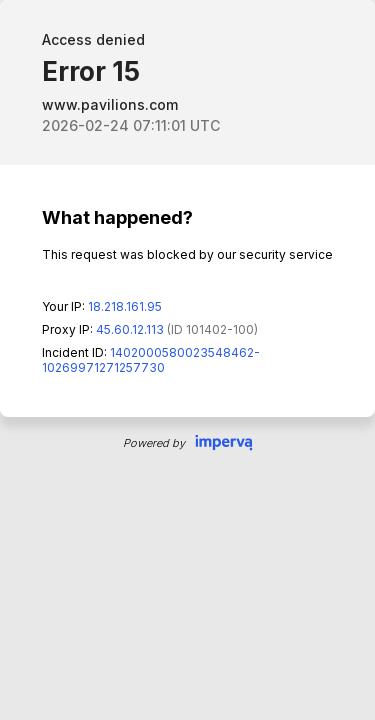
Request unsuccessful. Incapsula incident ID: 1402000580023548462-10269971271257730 (187, 360)
